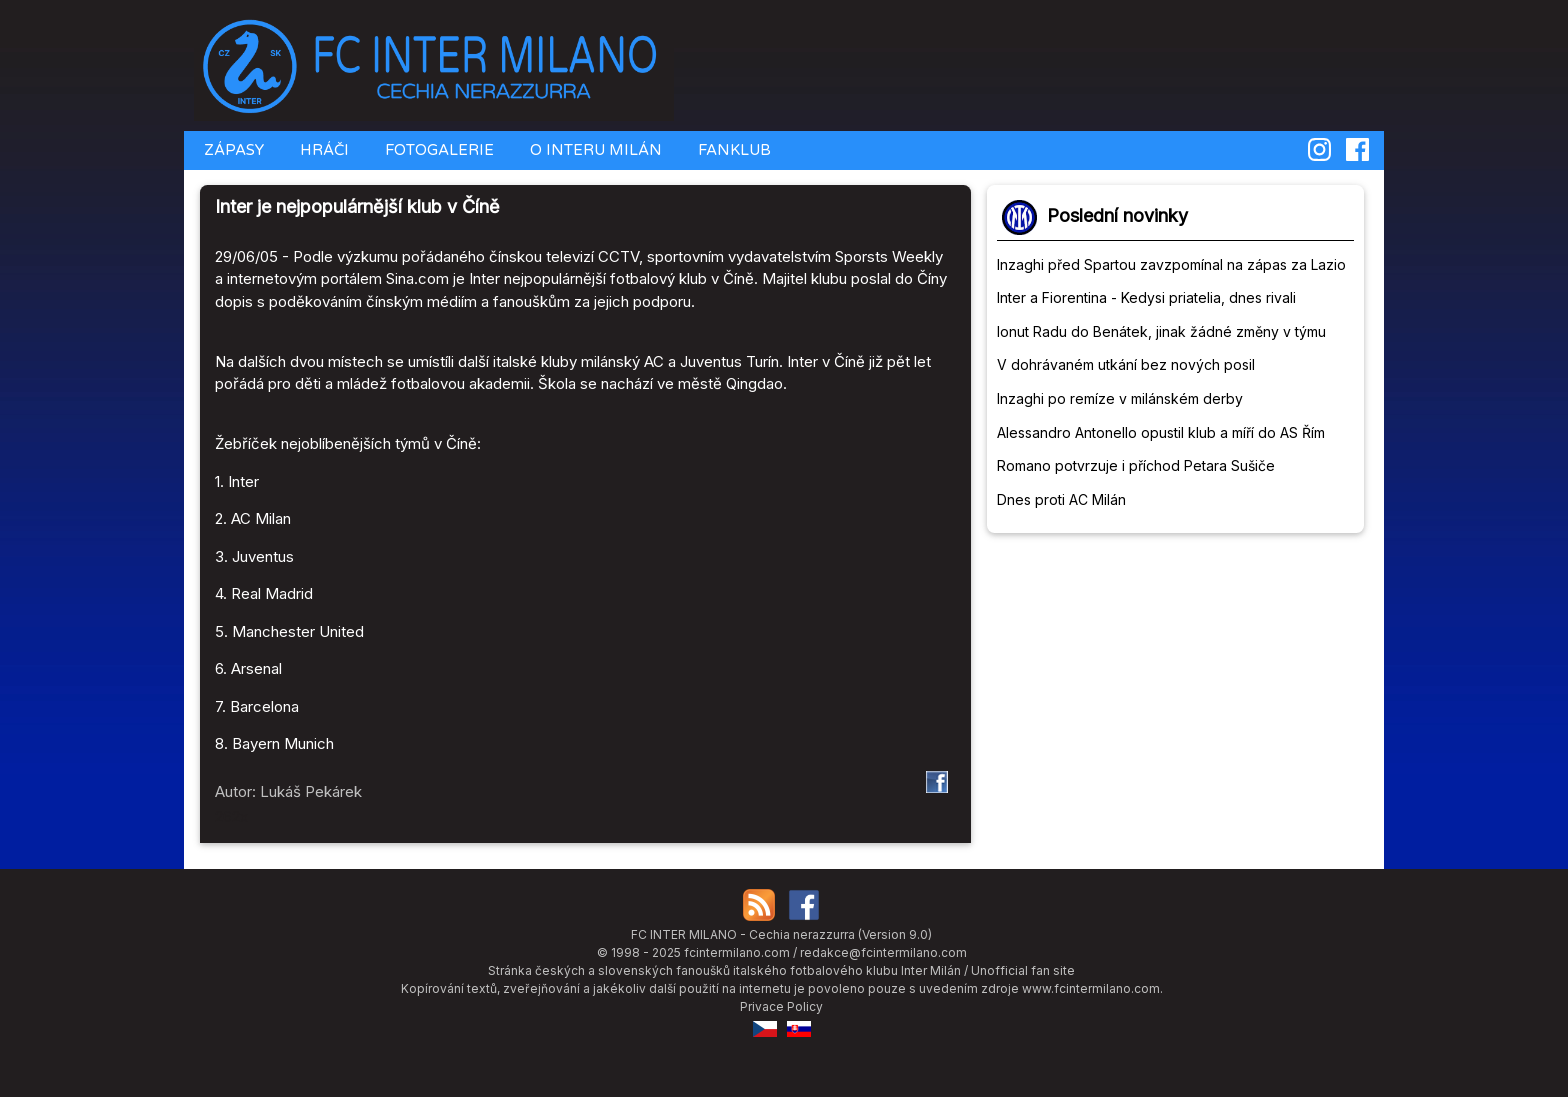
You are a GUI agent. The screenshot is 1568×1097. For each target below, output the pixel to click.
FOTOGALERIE (437, 150)
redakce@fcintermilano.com (883, 952)
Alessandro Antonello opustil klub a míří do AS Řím (1161, 432)
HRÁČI (322, 150)
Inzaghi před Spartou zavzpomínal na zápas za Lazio (1171, 264)
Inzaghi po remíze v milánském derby (1120, 398)
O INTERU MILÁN (594, 150)
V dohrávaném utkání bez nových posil (1126, 364)
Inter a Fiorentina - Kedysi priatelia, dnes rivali (1146, 297)
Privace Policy (781, 1006)
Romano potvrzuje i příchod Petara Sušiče (1136, 465)
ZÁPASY (232, 150)
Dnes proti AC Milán (1061, 499)
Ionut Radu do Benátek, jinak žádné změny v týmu (1161, 331)
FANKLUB (732, 150)
